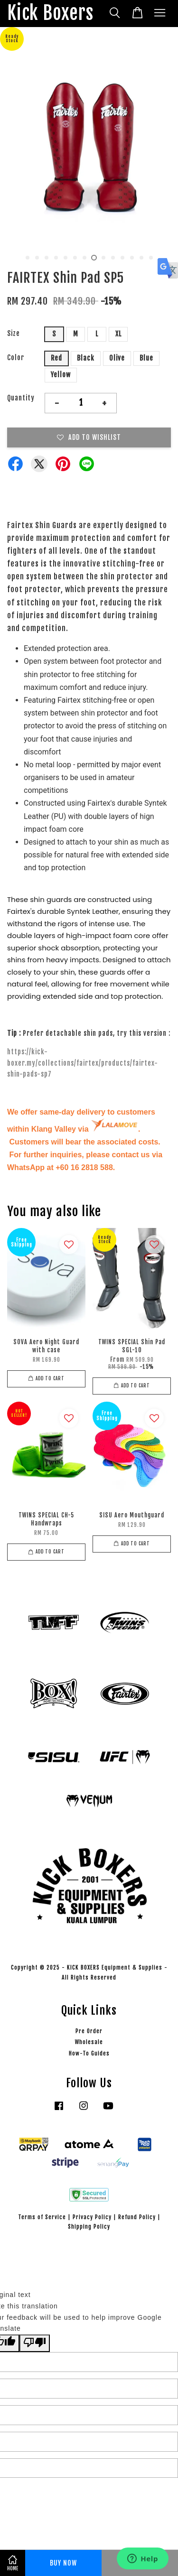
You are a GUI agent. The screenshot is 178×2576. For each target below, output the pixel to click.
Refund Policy (137, 2217)
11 (122, 257)
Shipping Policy (89, 2226)
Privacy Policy (92, 2217)
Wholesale (89, 2042)
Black (85, 358)
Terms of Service (42, 2217)
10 (113, 257)
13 (141, 257)
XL (118, 334)
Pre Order (89, 2031)
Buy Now (63, 2563)
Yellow (61, 375)
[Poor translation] (34, 2343)
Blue (146, 358)
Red (56, 358)
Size (13, 333)
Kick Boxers (50, 13)
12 (132, 257)
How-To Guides (89, 2053)
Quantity (21, 398)
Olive (117, 358)
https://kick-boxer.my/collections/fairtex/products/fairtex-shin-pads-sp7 (82, 1063)
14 (151, 257)
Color (15, 357)
